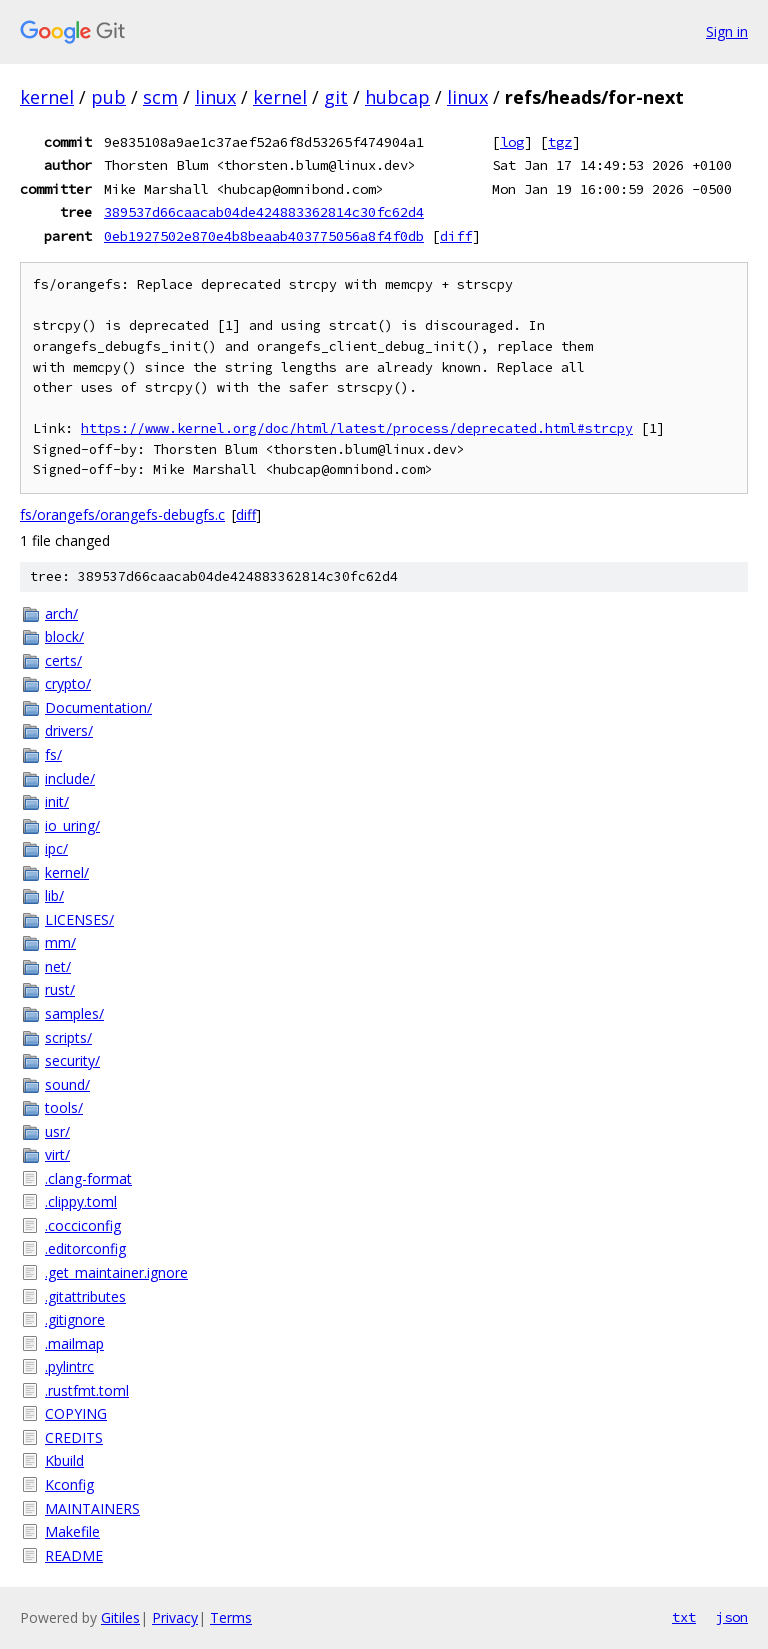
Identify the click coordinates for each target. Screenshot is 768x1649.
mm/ (60, 942)
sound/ (67, 1084)
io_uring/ (72, 825)
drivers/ (69, 730)
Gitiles (120, 1617)
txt (684, 1617)
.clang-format (88, 1178)
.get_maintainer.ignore (116, 1272)
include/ (70, 778)
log (512, 142)
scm (160, 97)
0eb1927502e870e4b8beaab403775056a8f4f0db (264, 236)
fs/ (53, 754)
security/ (72, 1060)
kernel (47, 97)
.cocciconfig (83, 1225)
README (74, 1555)
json (732, 1617)
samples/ (74, 1013)
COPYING (76, 1413)
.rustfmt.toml (87, 1390)
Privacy (175, 1617)
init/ (57, 801)
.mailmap (74, 1343)
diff (456, 236)
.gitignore (75, 1319)
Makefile (72, 1531)
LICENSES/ (79, 919)
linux (215, 97)
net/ (58, 966)
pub (108, 97)
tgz (560, 142)
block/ (64, 636)
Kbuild (64, 1460)
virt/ (57, 1154)
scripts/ (68, 1037)
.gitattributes (85, 1296)
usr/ (57, 1131)
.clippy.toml (81, 1201)
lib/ (54, 895)
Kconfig (69, 1484)
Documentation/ (98, 707)
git (336, 97)
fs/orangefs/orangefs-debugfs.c (122, 514)
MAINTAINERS (92, 1508)
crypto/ (68, 683)
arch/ (61, 613)
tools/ (64, 1107)
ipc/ (56, 848)
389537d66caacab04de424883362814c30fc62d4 (264, 212)
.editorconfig (85, 1248)
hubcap (397, 97)
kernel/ (67, 872)
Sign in (727, 31)
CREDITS (74, 1437)
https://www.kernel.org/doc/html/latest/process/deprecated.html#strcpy (357, 428)
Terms (231, 1617)
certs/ (63, 660)
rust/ (60, 989)
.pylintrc (69, 1366)
